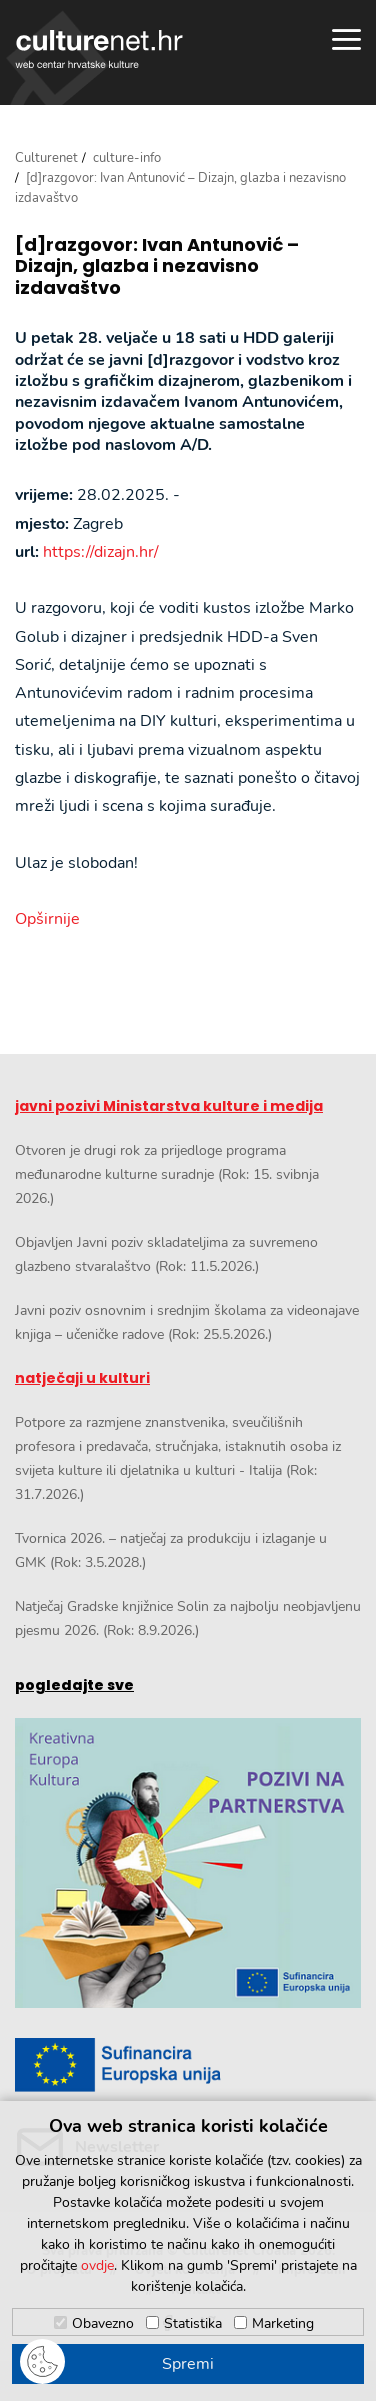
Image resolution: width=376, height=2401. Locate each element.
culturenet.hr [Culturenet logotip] (99, 49)
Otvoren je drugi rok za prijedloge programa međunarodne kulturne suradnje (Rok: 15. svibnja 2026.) (167, 1174)
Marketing (283, 2323)
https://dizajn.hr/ (101, 552)
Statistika (193, 2323)
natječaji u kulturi (82, 1378)
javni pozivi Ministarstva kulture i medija (169, 1106)
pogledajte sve (74, 1685)
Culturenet (46, 158)
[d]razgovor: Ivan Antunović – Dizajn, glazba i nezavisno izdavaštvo (157, 266)
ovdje (97, 2265)
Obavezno (103, 2323)
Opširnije (47, 919)
